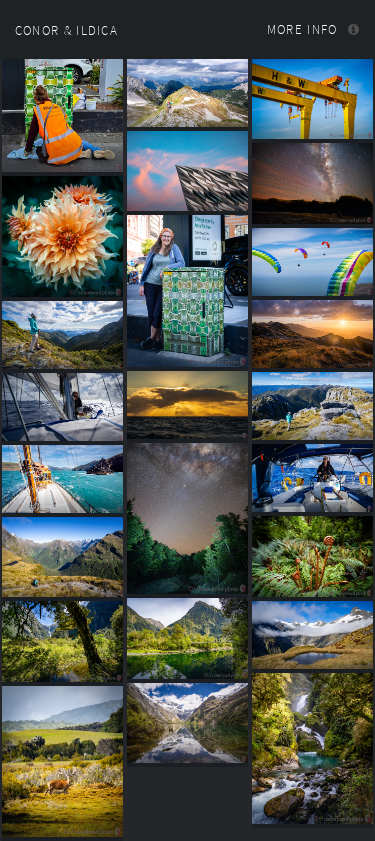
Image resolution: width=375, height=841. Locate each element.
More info (302, 29)
